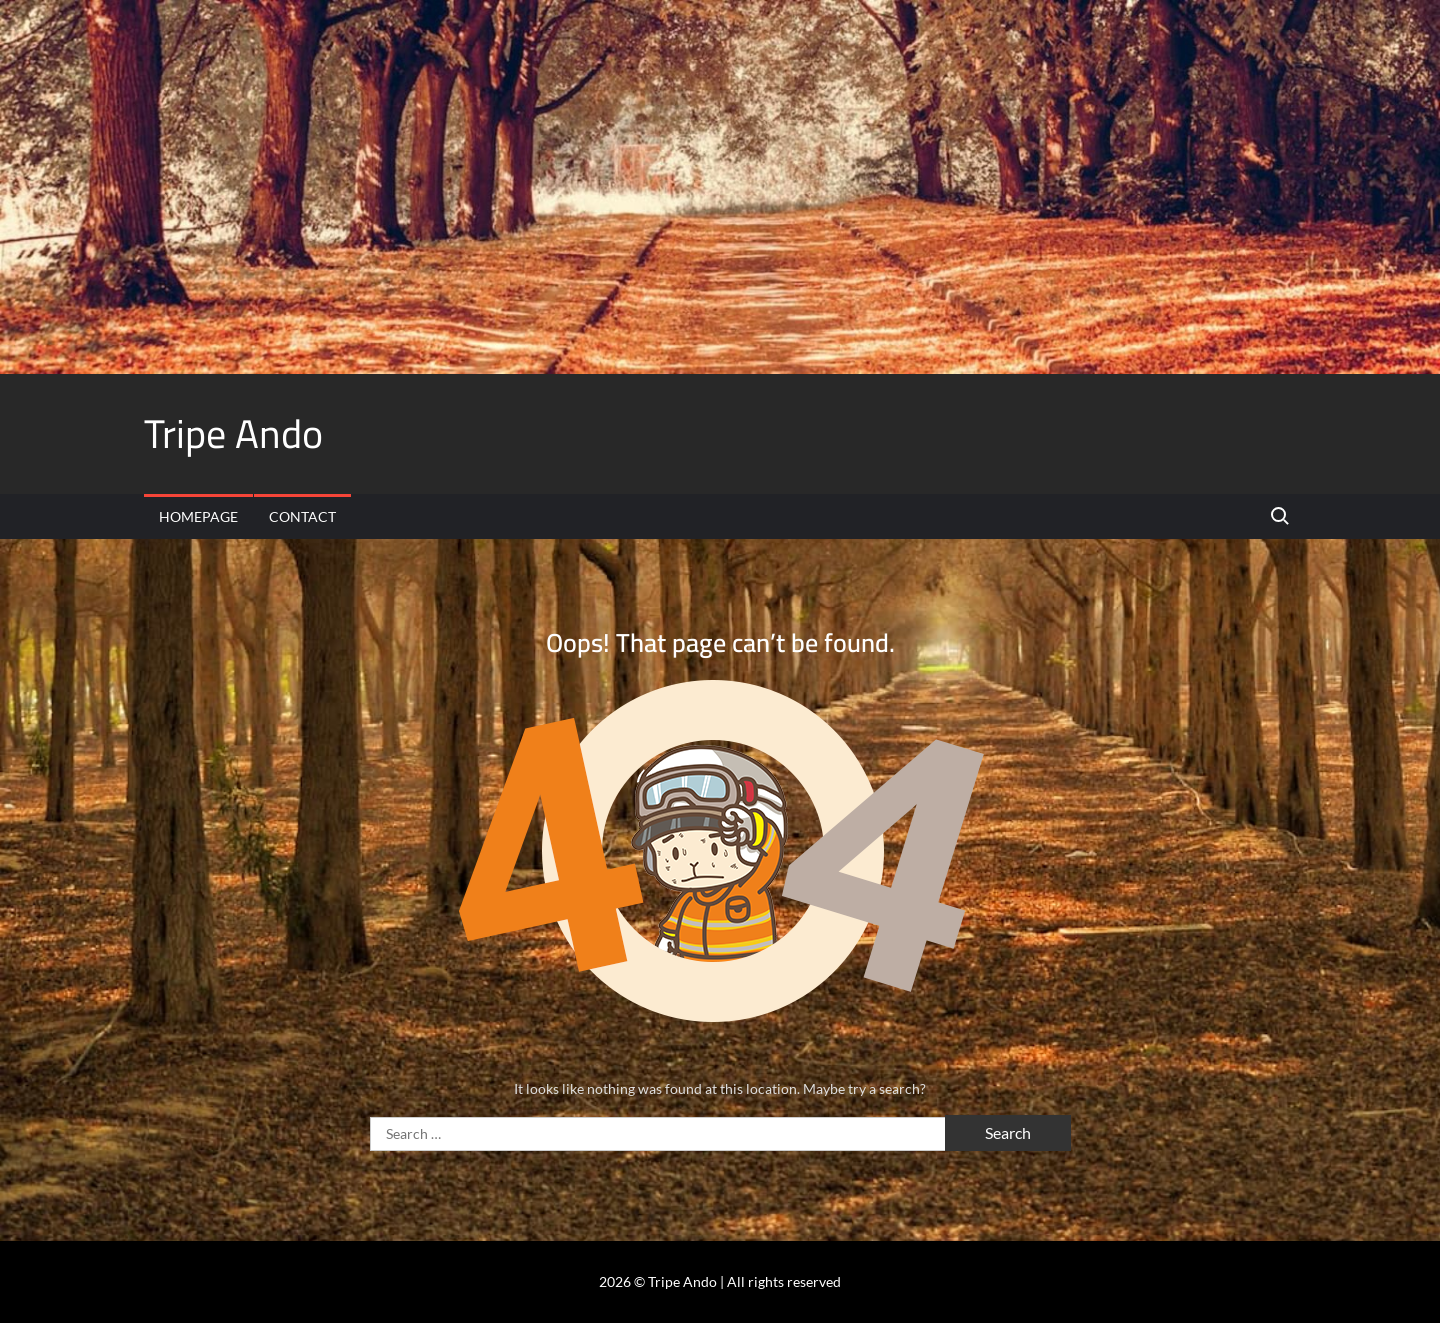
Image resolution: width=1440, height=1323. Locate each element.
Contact (302, 516)
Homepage (198, 516)
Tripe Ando (233, 433)
